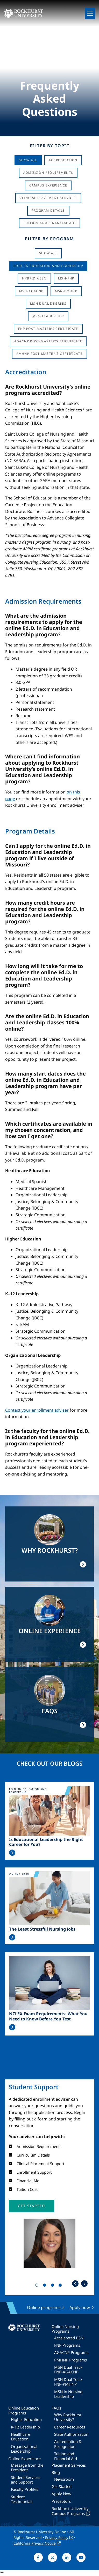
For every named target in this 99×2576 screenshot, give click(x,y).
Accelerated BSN (68, 2337)
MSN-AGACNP (31, 291)
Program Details (48, 210)
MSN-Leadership (48, 316)
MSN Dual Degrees (48, 303)
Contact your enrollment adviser (37, 1410)
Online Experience (24, 2458)
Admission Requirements (48, 172)
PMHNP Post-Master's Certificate (49, 353)
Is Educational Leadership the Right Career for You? (46, 1842)
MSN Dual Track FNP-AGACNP (68, 2369)
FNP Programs (67, 2345)
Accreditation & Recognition (68, 2444)
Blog (56, 2472)
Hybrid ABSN (34, 278)
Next (84, 2283)
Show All (28, 160)
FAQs (56, 2408)
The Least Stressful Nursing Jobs (42, 1929)
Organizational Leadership (24, 2449)
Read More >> (12, 1853)
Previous (75, 2283)
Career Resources (69, 2427)
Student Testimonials (22, 2499)
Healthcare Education (20, 2436)
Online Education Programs (23, 2410)
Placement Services (69, 2465)
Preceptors (61, 2501)
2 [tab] (45, 2286)
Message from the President (27, 2467)
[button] (31, 2206)
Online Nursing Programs (65, 2329)
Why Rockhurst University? (67, 2417)
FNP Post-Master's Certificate (48, 328)
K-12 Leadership (25, 2427)
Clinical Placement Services (48, 198)
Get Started (62, 2486)
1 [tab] (37, 2286)
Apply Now (61, 2493)
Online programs (44, 2307)
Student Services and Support (25, 2480)
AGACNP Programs (71, 2352)
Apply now (79, 2307)
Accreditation (63, 160)
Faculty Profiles (24, 2489)
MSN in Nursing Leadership (68, 2394)
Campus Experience (48, 185)
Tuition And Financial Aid (49, 223)
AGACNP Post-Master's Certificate (48, 341)
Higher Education (26, 2419)
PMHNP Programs (70, 2360)
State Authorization (71, 2434)
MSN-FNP (66, 278)
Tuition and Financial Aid (65, 2456)
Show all (48, 253)
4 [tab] (61, 2286)
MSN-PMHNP (66, 291)
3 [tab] (53, 2286)
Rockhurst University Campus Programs (70, 2511)
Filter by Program (49, 239)
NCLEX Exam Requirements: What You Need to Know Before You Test (48, 2016)
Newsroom (64, 2479)
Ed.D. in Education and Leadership (48, 266)
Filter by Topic (49, 146)
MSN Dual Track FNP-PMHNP (68, 2382)
